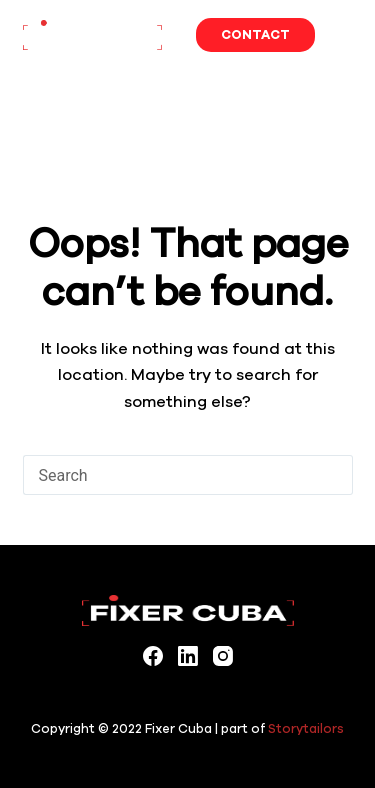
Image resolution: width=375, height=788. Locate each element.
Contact (255, 34)
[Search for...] (168, 475)
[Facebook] (153, 656)
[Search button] (333, 475)
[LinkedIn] (188, 656)
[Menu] (344, 35)
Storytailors (306, 728)
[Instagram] (223, 656)
